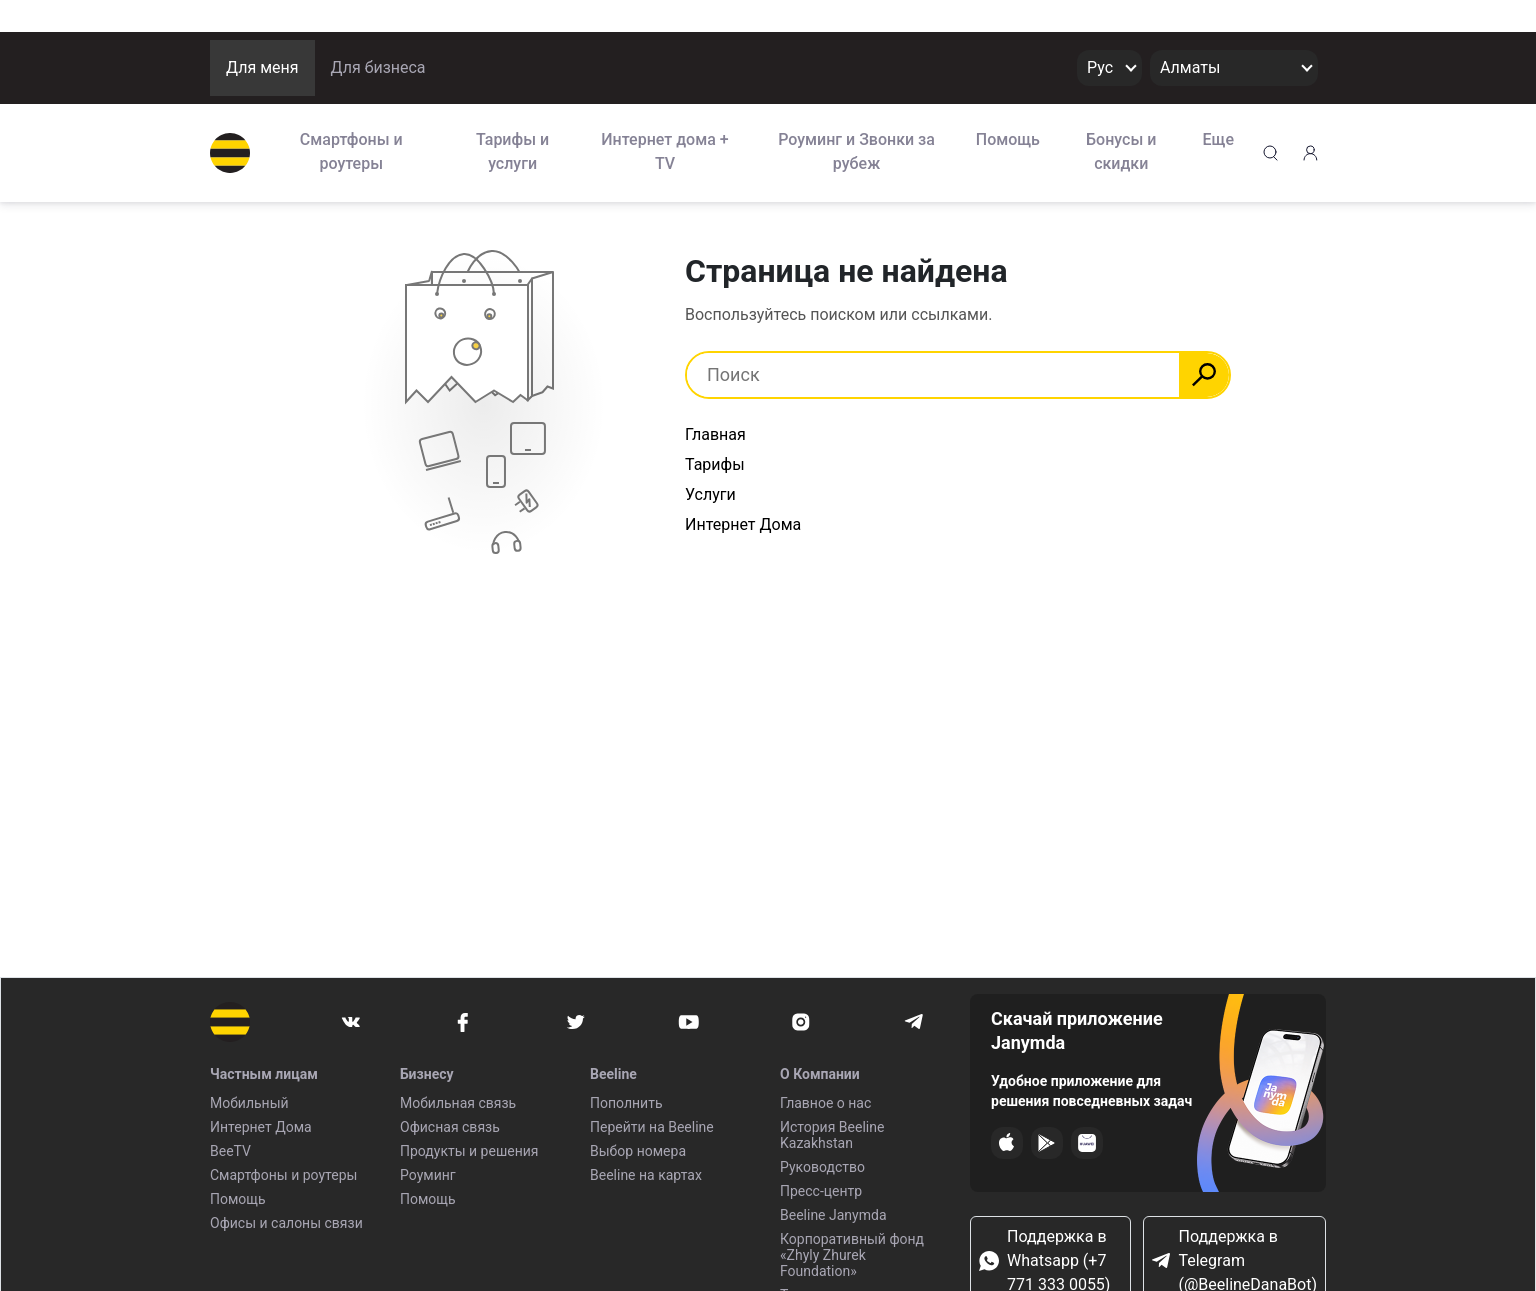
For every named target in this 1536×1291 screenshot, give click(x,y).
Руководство (822, 1167)
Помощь (1008, 139)
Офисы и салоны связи (286, 1223)
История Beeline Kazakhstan (832, 1135)
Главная (715, 434)
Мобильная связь (458, 1103)
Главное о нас (825, 1103)
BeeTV (230, 1151)
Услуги (710, 494)
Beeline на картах (646, 1175)
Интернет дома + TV (664, 151)
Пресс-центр (821, 1191)
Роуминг (428, 1175)
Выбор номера (638, 1151)
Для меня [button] (262, 67)
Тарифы (715, 464)
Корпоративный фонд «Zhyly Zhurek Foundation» (852, 1255)
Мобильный (249, 1103)
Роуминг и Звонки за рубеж (856, 151)
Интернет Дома (743, 524)
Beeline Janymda (833, 1215)
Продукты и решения (469, 1151)
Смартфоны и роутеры (351, 151)
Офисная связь (450, 1127)
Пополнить (626, 1103)
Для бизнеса (378, 67)
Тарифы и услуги (512, 151)
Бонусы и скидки (1121, 151)
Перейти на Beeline (652, 1127)
